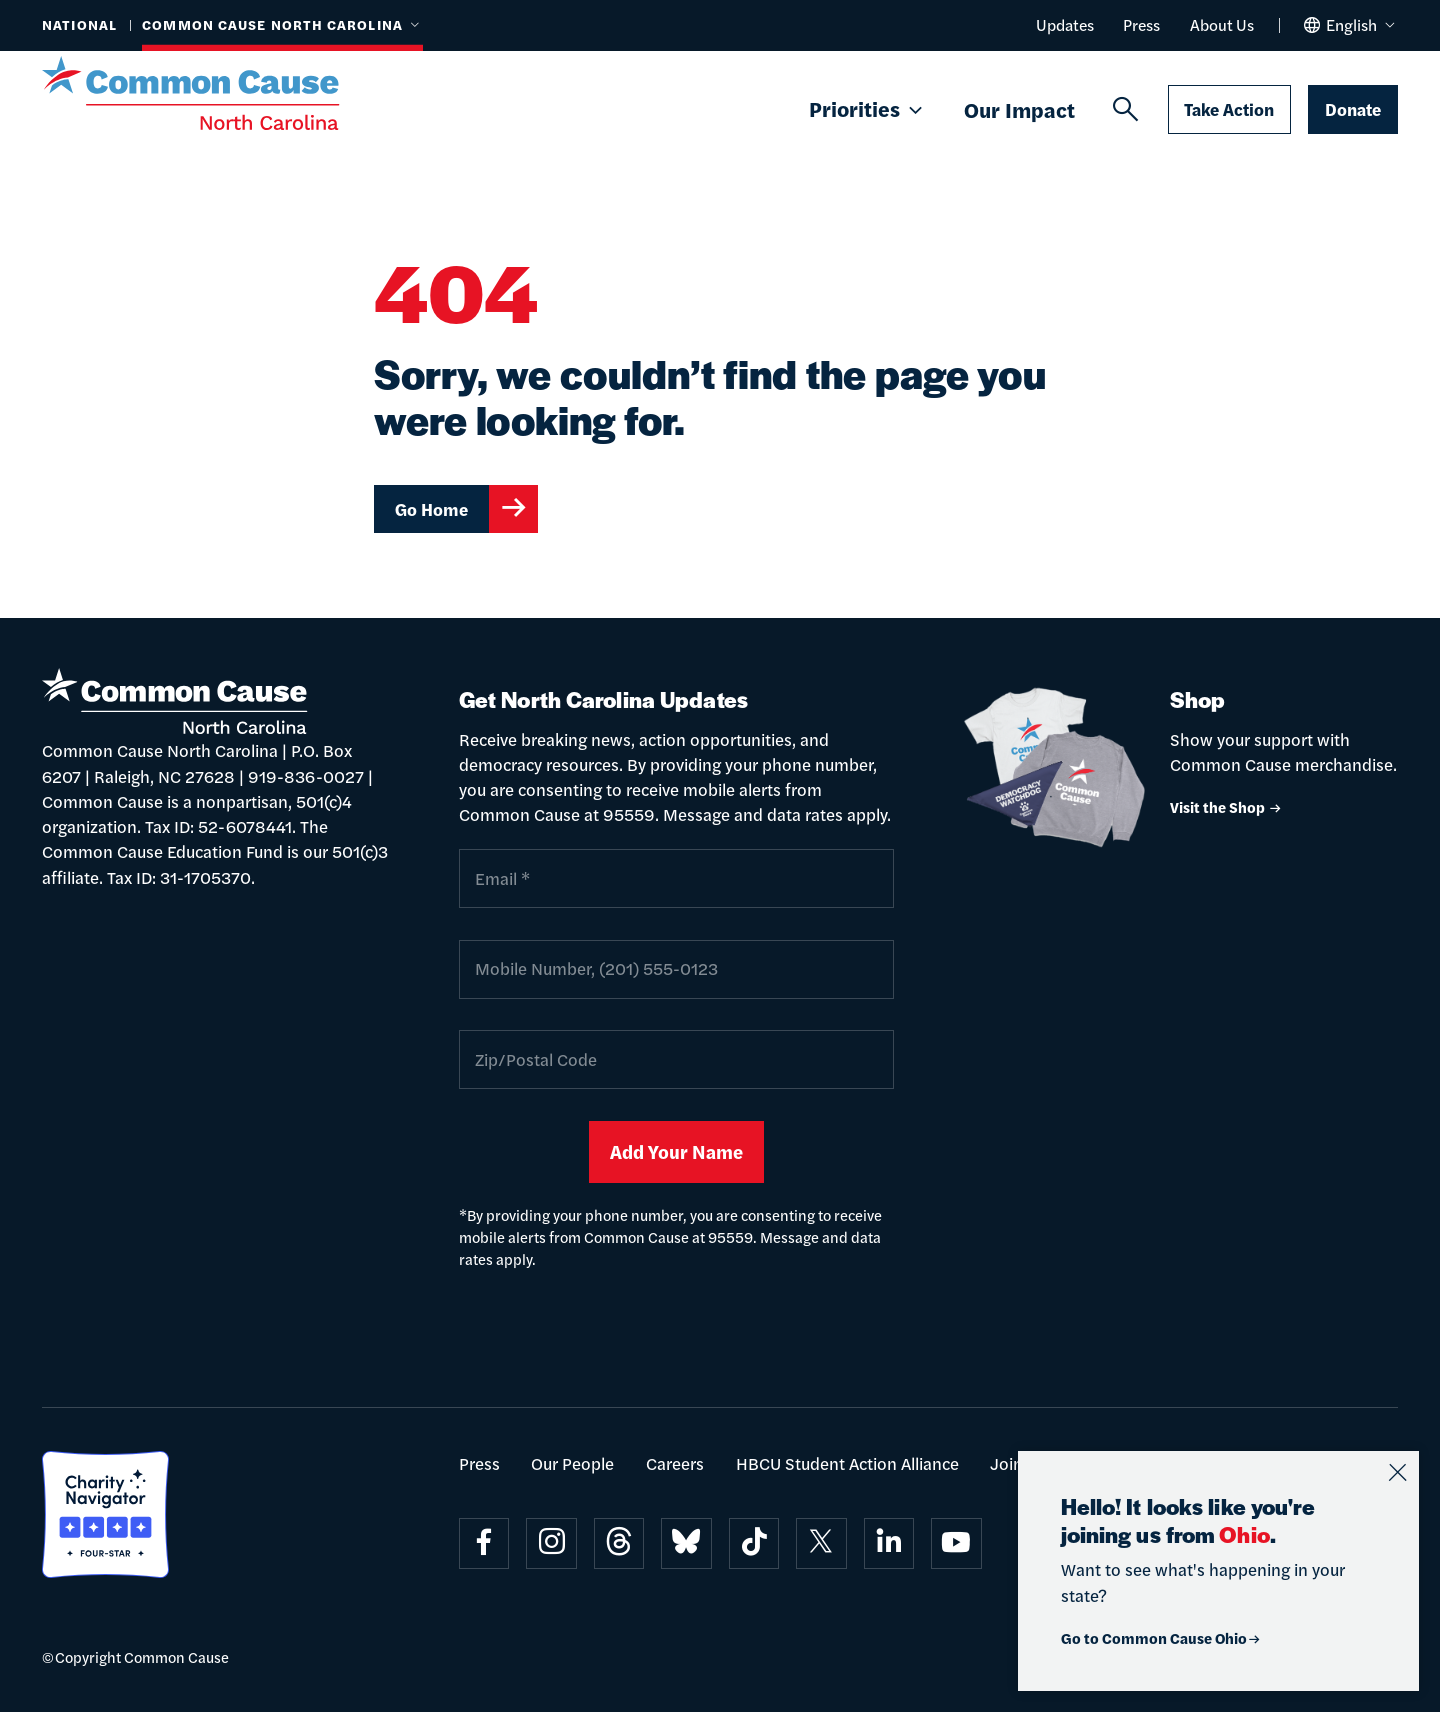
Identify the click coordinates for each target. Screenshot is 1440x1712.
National (79, 25)
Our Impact (1019, 109)
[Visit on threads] (619, 1543)
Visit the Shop (1226, 806)
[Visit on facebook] (484, 1543)
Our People (572, 1463)
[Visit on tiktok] (754, 1543)
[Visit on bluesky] (686, 1543)
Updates (1065, 24)
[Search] (1125, 110)
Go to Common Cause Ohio (1161, 1637)
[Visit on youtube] (956, 1543)
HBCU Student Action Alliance (847, 1463)
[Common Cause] (218, 93)
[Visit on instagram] (551, 1543)
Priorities (867, 110)
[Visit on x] (821, 1543)
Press (1141, 24)
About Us (1222, 24)
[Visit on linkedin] (889, 1543)
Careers (675, 1463)
